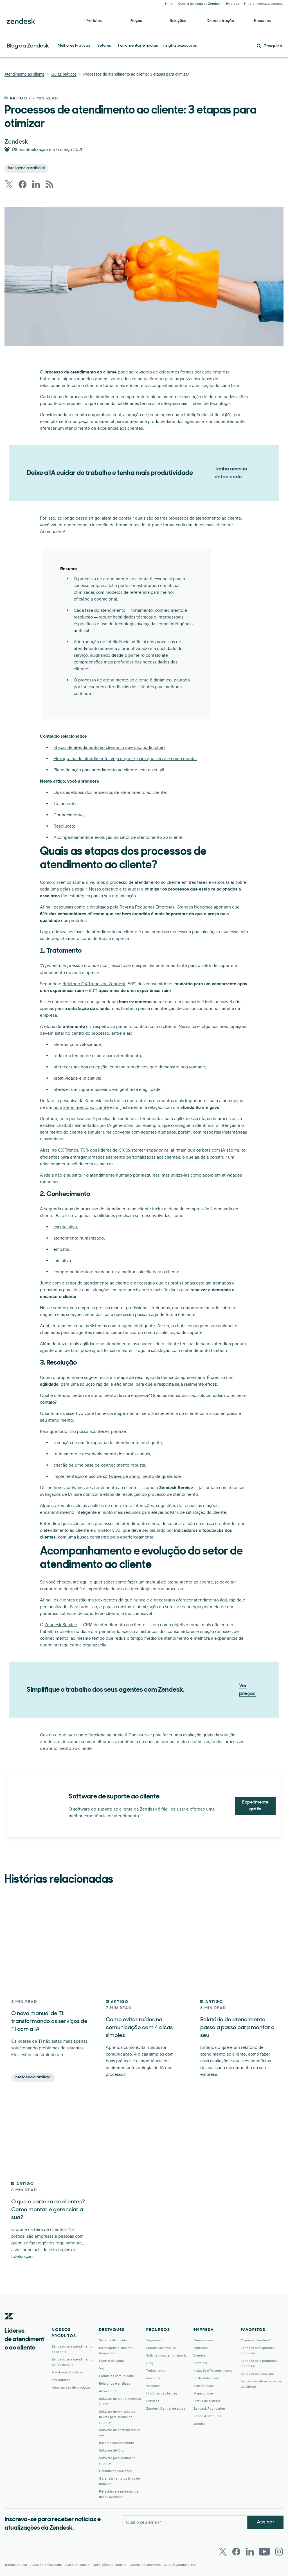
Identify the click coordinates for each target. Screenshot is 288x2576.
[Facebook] (236, 2551)
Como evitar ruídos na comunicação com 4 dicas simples (139, 2027)
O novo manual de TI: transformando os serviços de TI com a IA (49, 2021)
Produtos (94, 21)
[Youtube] (264, 2551)
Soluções (178, 21)
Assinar (265, 2522)
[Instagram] (279, 2551)
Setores (104, 46)
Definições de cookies (109, 2565)
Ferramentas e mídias (138, 46)
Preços (136, 21)
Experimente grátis (255, 1805)
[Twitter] (222, 2551)
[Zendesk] (9, 2325)
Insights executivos (180, 46)
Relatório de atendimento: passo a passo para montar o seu (237, 2027)
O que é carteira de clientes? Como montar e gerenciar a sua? (48, 2210)
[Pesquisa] (270, 46)
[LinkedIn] (249, 2551)
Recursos (262, 21)
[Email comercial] (185, 2522)
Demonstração (220, 21)
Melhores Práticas (74, 46)
